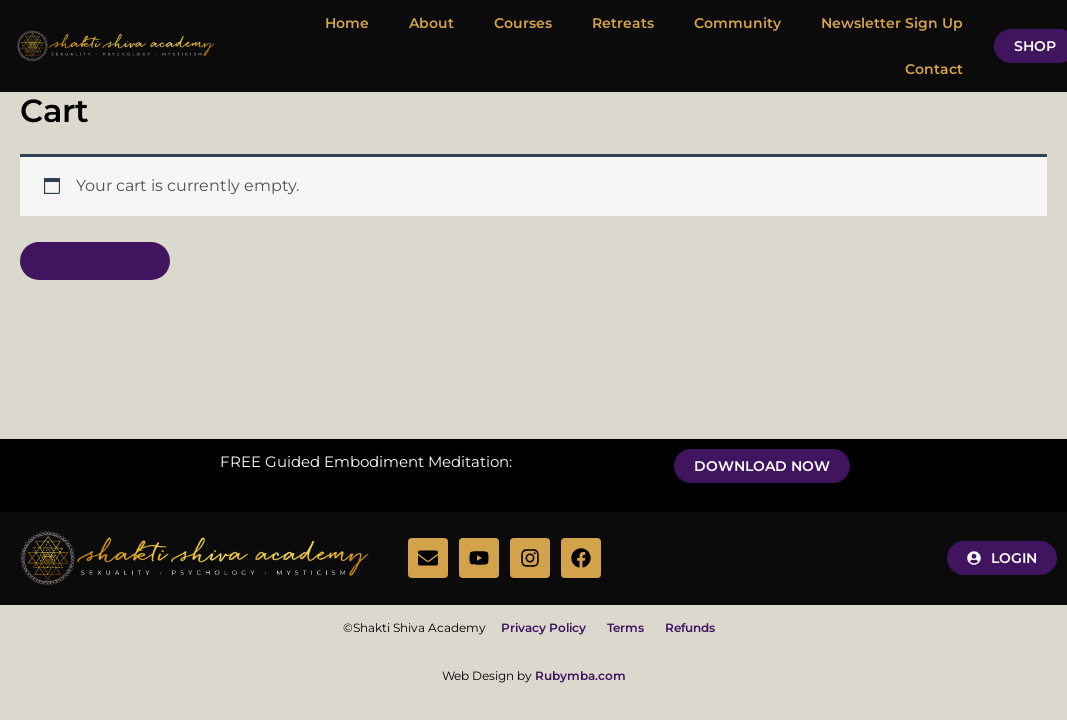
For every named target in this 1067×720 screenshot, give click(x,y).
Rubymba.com (580, 675)
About (431, 23)
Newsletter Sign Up (892, 23)
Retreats (623, 23)
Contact (934, 69)
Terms (625, 627)
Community (737, 23)
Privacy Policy (552, 627)
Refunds (690, 627)
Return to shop (95, 261)
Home (347, 23)
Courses (523, 23)
